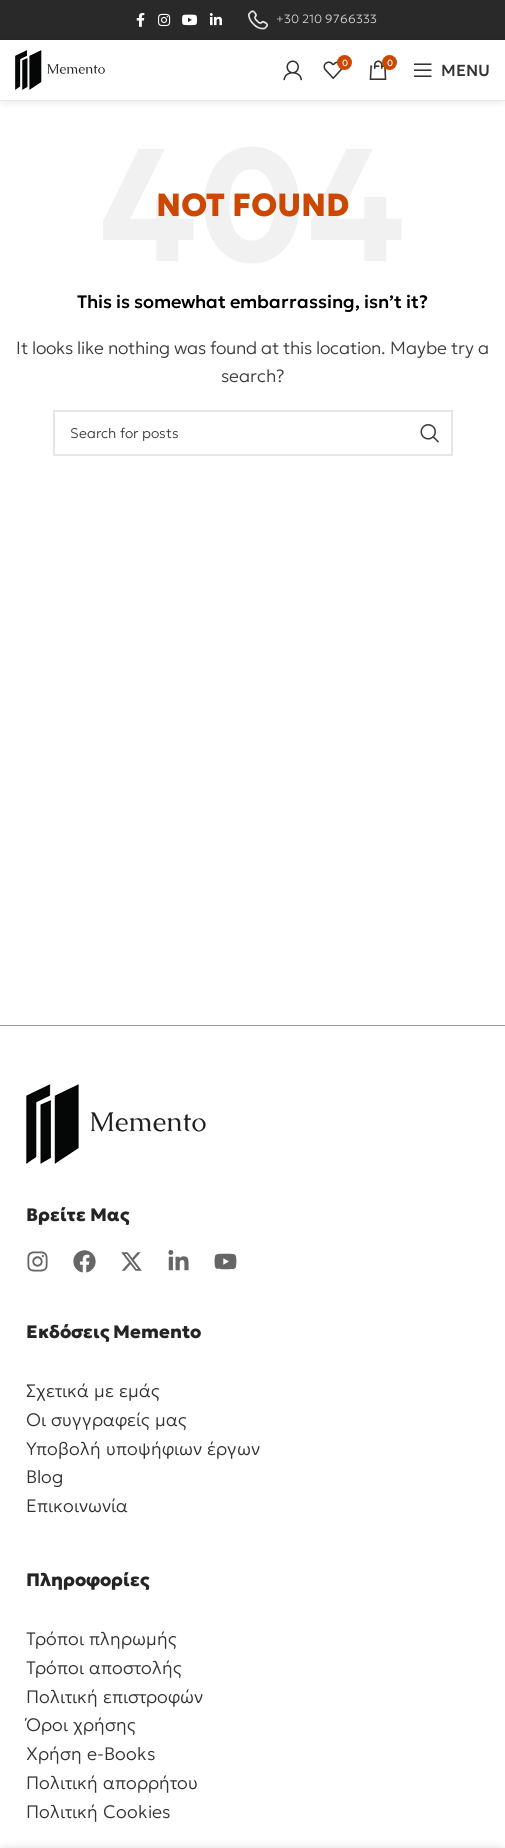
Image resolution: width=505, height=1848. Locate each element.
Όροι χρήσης (81, 1724)
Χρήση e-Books (91, 1753)
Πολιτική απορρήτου (112, 1782)
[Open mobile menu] (451, 70)
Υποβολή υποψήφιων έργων (143, 1448)
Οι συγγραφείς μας (106, 1419)
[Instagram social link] (164, 20)
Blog (44, 1476)
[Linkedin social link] (216, 20)
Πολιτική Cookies (98, 1811)
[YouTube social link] (190, 20)
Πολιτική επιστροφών (114, 1696)
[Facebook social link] (140, 20)
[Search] (253, 433)
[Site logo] (60, 68)
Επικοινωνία (77, 1505)
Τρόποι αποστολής (104, 1667)
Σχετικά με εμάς (93, 1390)
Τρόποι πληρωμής (101, 1638)
